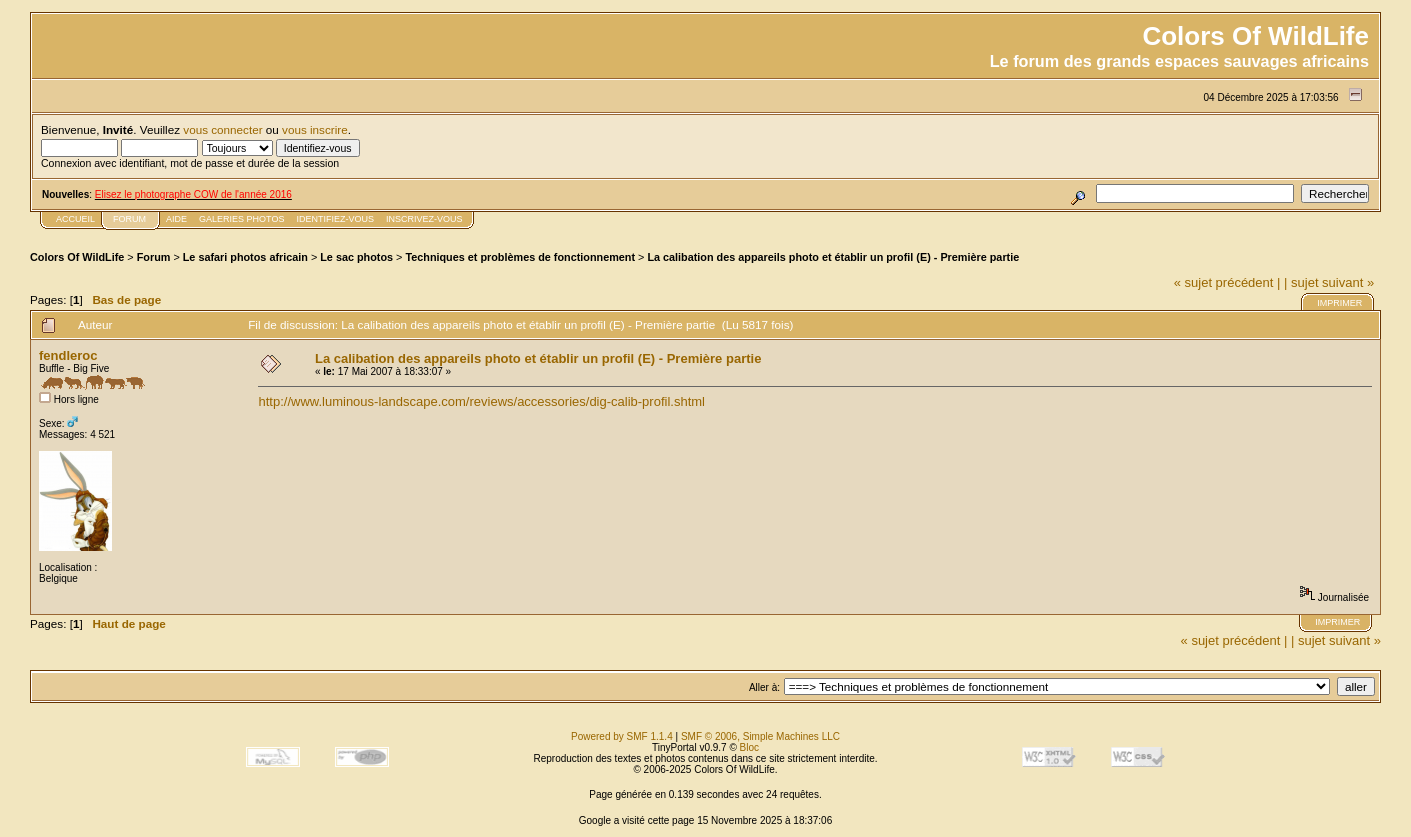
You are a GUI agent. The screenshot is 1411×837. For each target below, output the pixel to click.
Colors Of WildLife (77, 257)
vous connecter (222, 129)
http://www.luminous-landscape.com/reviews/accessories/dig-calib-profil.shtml (481, 401)
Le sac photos (356, 257)
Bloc (749, 747)
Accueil (75, 219)
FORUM (129, 219)
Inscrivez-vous (424, 219)
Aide (176, 219)
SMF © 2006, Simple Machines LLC (760, 736)
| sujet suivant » (1329, 282)
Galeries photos (241, 219)
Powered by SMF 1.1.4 (622, 736)
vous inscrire (315, 129)
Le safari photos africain (245, 257)
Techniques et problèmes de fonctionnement (520, 257)
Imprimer (1339, 303)
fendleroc (68, 355)
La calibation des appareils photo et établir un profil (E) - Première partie (833, 257)
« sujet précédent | (1227, 282)
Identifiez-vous (335, 219)
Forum (154, 257)
